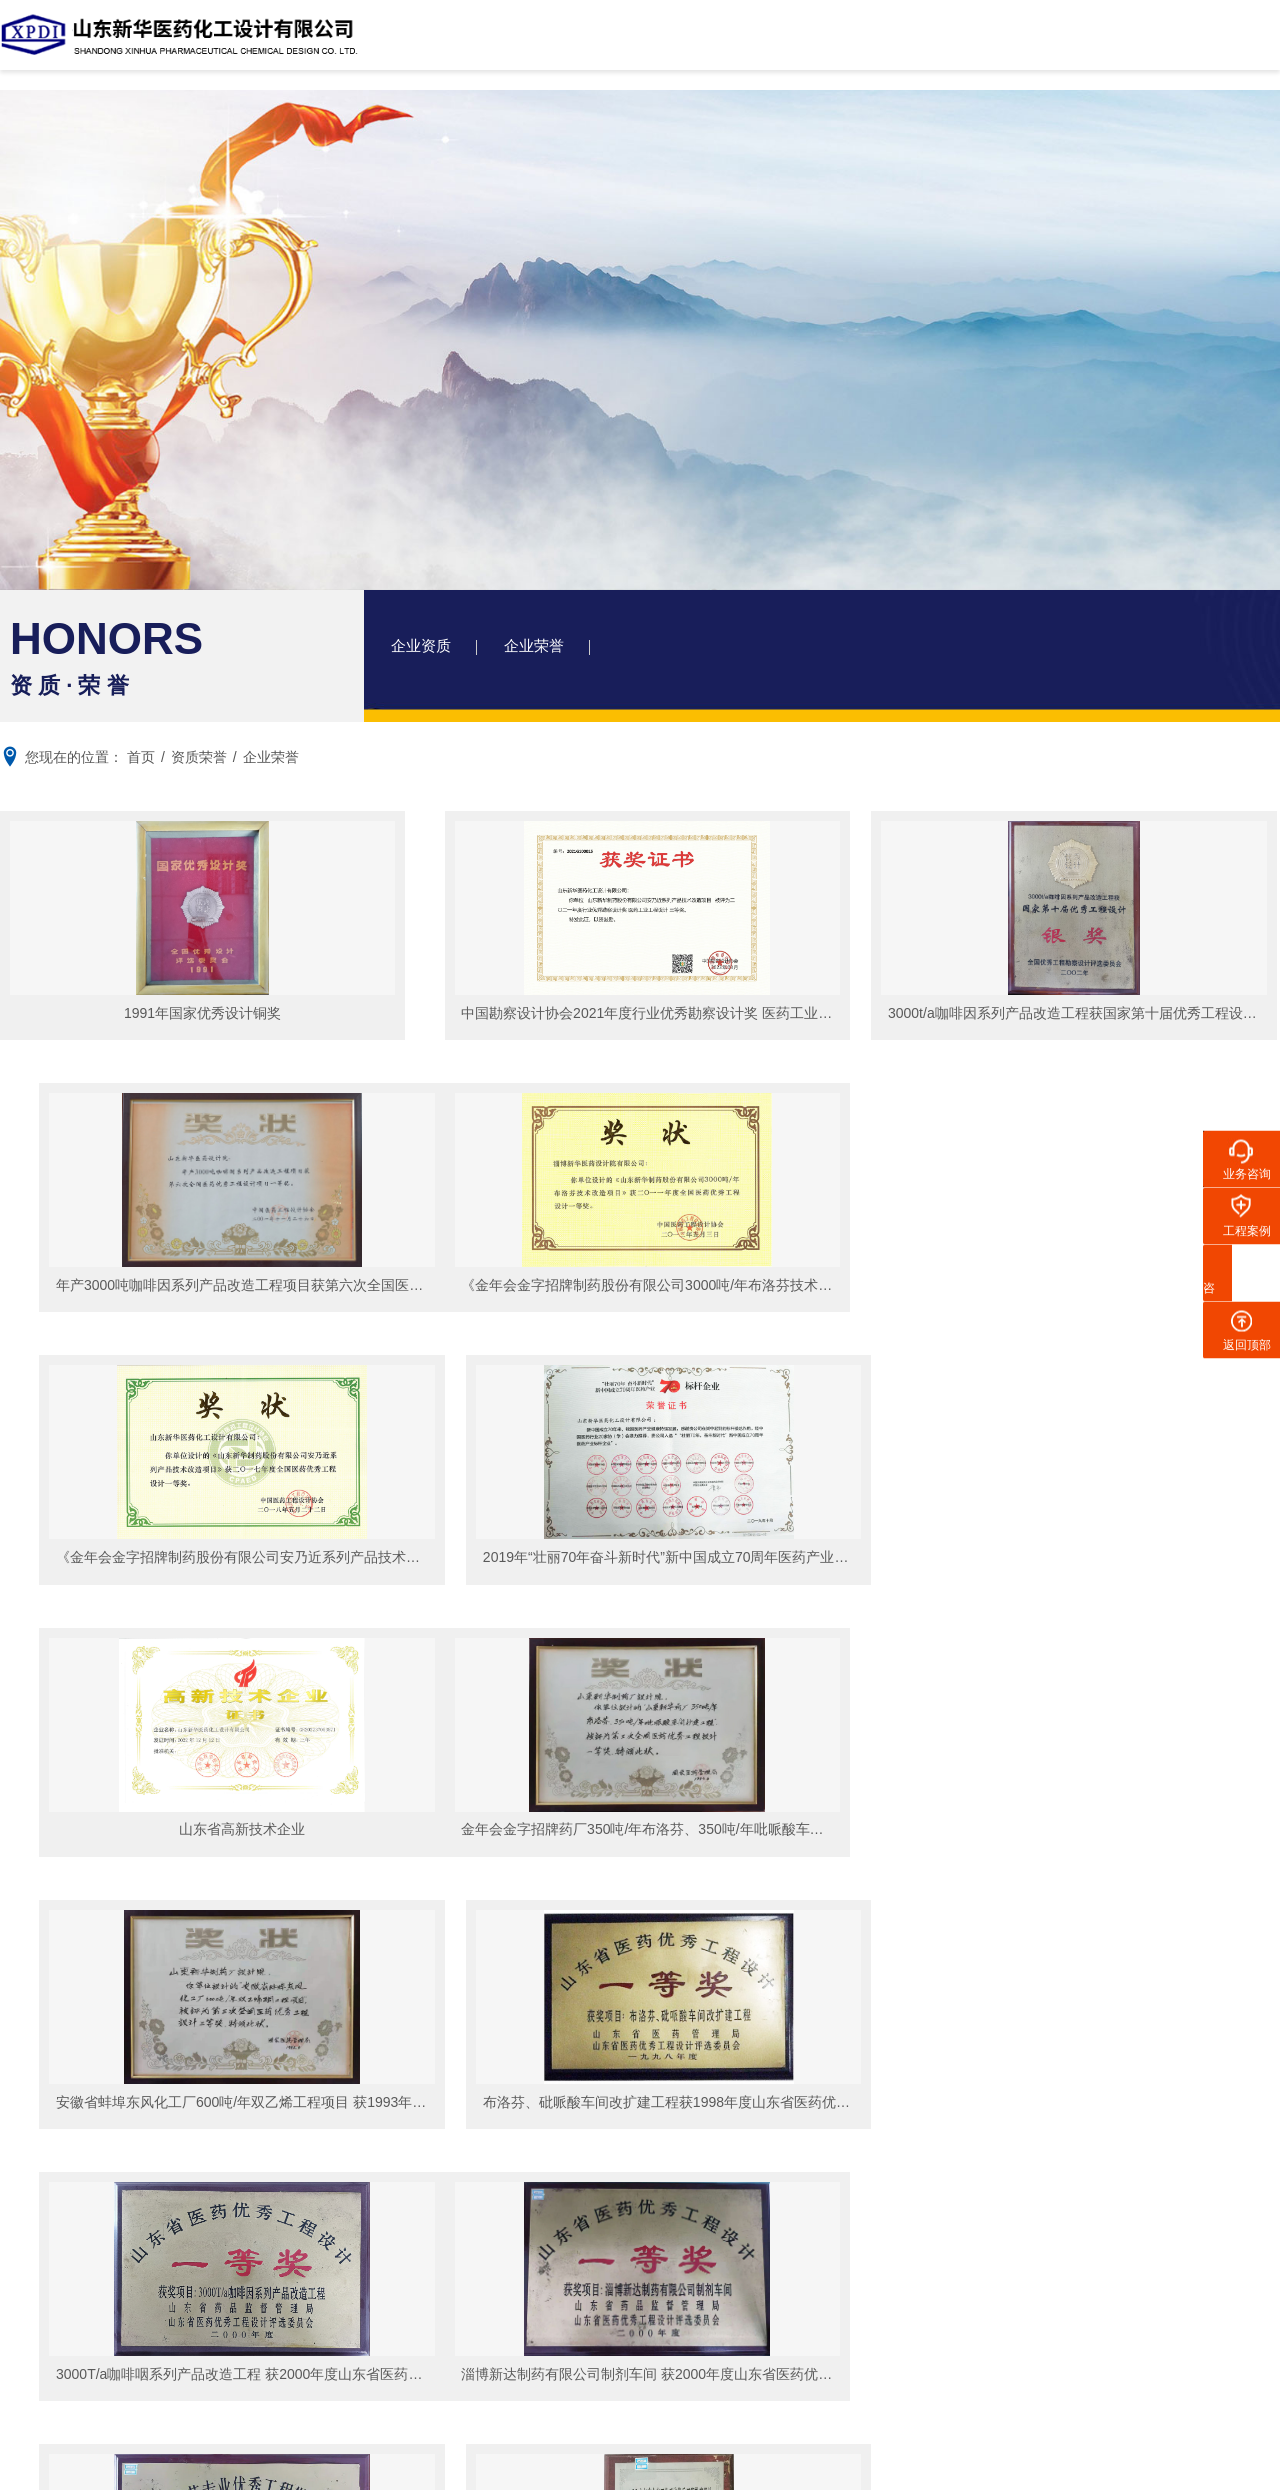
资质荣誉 (778, 44)
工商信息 (174, 2114)
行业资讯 (476, 2210)
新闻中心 (889, 44)
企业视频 (174, 2204)
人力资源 (999, 44)
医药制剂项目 (330, 2174)
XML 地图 (640, 2470)
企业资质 (424, 649)
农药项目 (316, 2144)
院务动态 (476, 2180)
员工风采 (48, 2306)
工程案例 (668, 44)
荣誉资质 (174, 2144)
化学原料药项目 (337, 2084)
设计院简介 (558, 44)
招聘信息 (48, 2366)
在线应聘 (48, 2336)
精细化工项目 (330, 2114)
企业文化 (174, 2174)
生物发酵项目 (330, 2204)
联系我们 (1109, 44)
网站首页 (447, 44)
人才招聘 (48, 2276)
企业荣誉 (544, 649)
